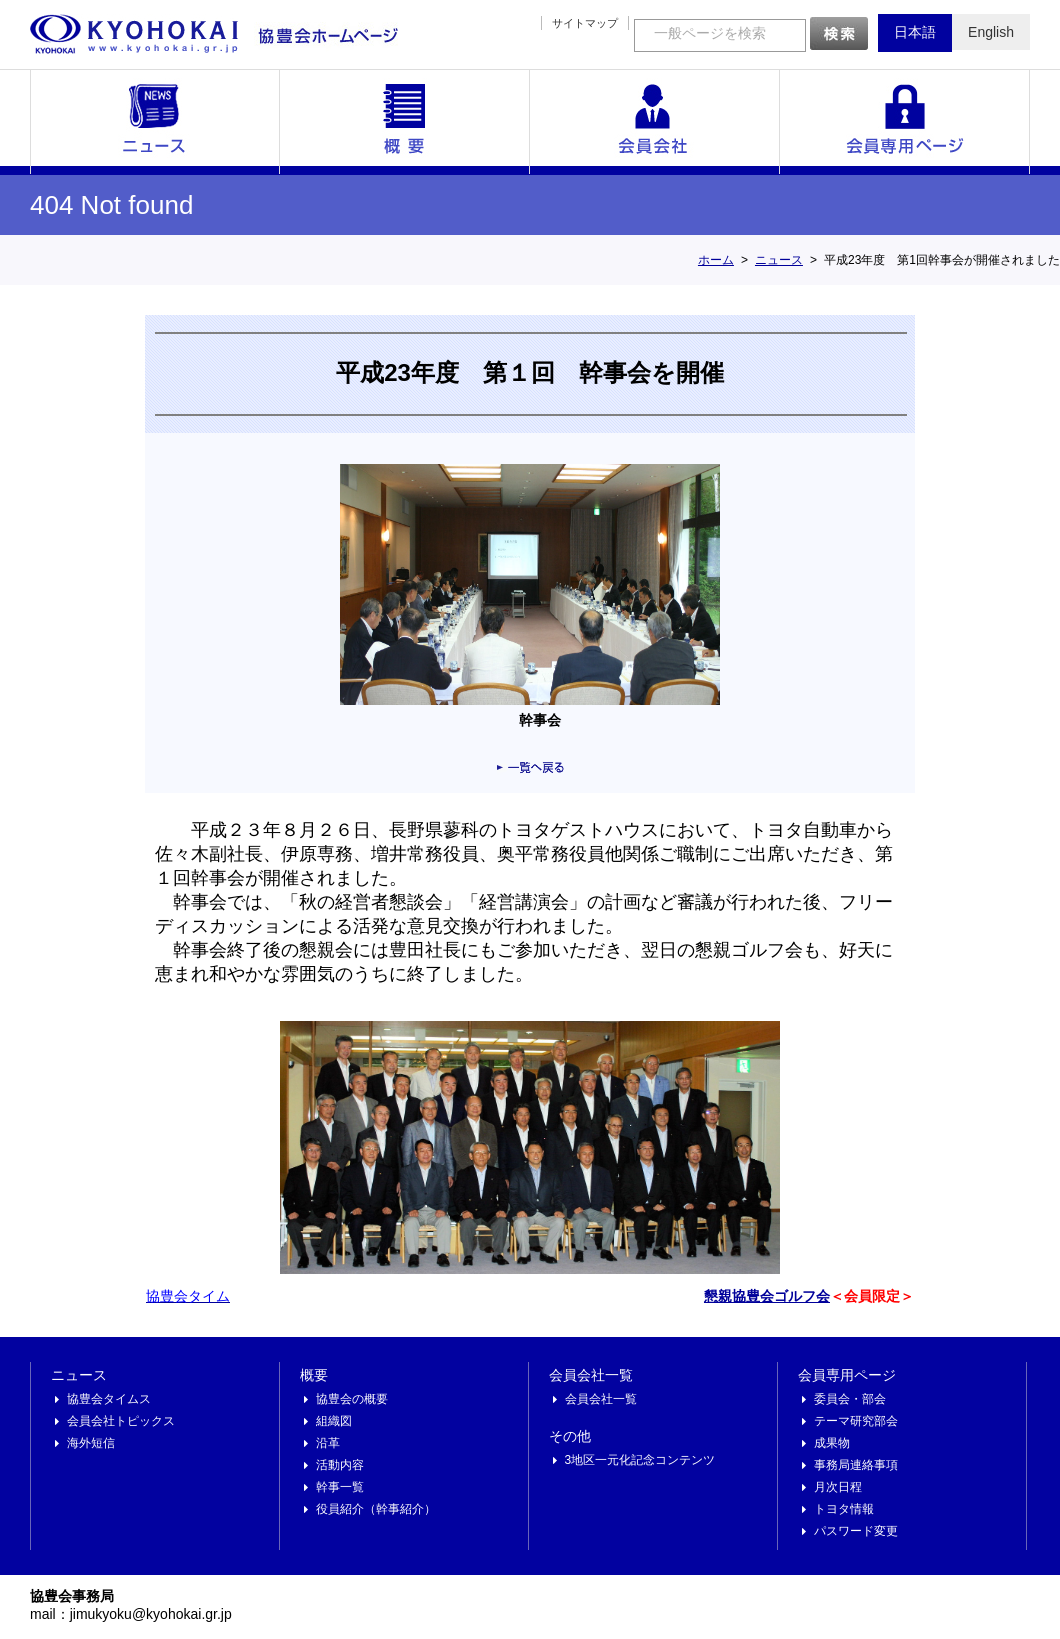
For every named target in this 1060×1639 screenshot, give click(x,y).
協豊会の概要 (352, 1399)
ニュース (155, 122)
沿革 (328, 1443)
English (991, 32)
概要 (405, 122)
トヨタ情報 (844, 1509)
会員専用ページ (905, 122)
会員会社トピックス (121, 1421)
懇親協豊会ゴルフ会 (767, 1296)
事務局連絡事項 (856, 1465)
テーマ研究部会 (856, 1421)
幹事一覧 (340, 1487)
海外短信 (91, 1443)
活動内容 (340, 1465)
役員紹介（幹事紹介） (376, 1509)
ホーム (716, 260)
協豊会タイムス (109, 1399)
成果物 (832, 1443)
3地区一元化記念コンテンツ (640, 1460)
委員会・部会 (850, 1399)
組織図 (334, 1421)
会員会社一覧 (655, 122)
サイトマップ (585, 23)
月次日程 (838, 1487)
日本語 (915, 32)
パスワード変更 (856, 1531)
